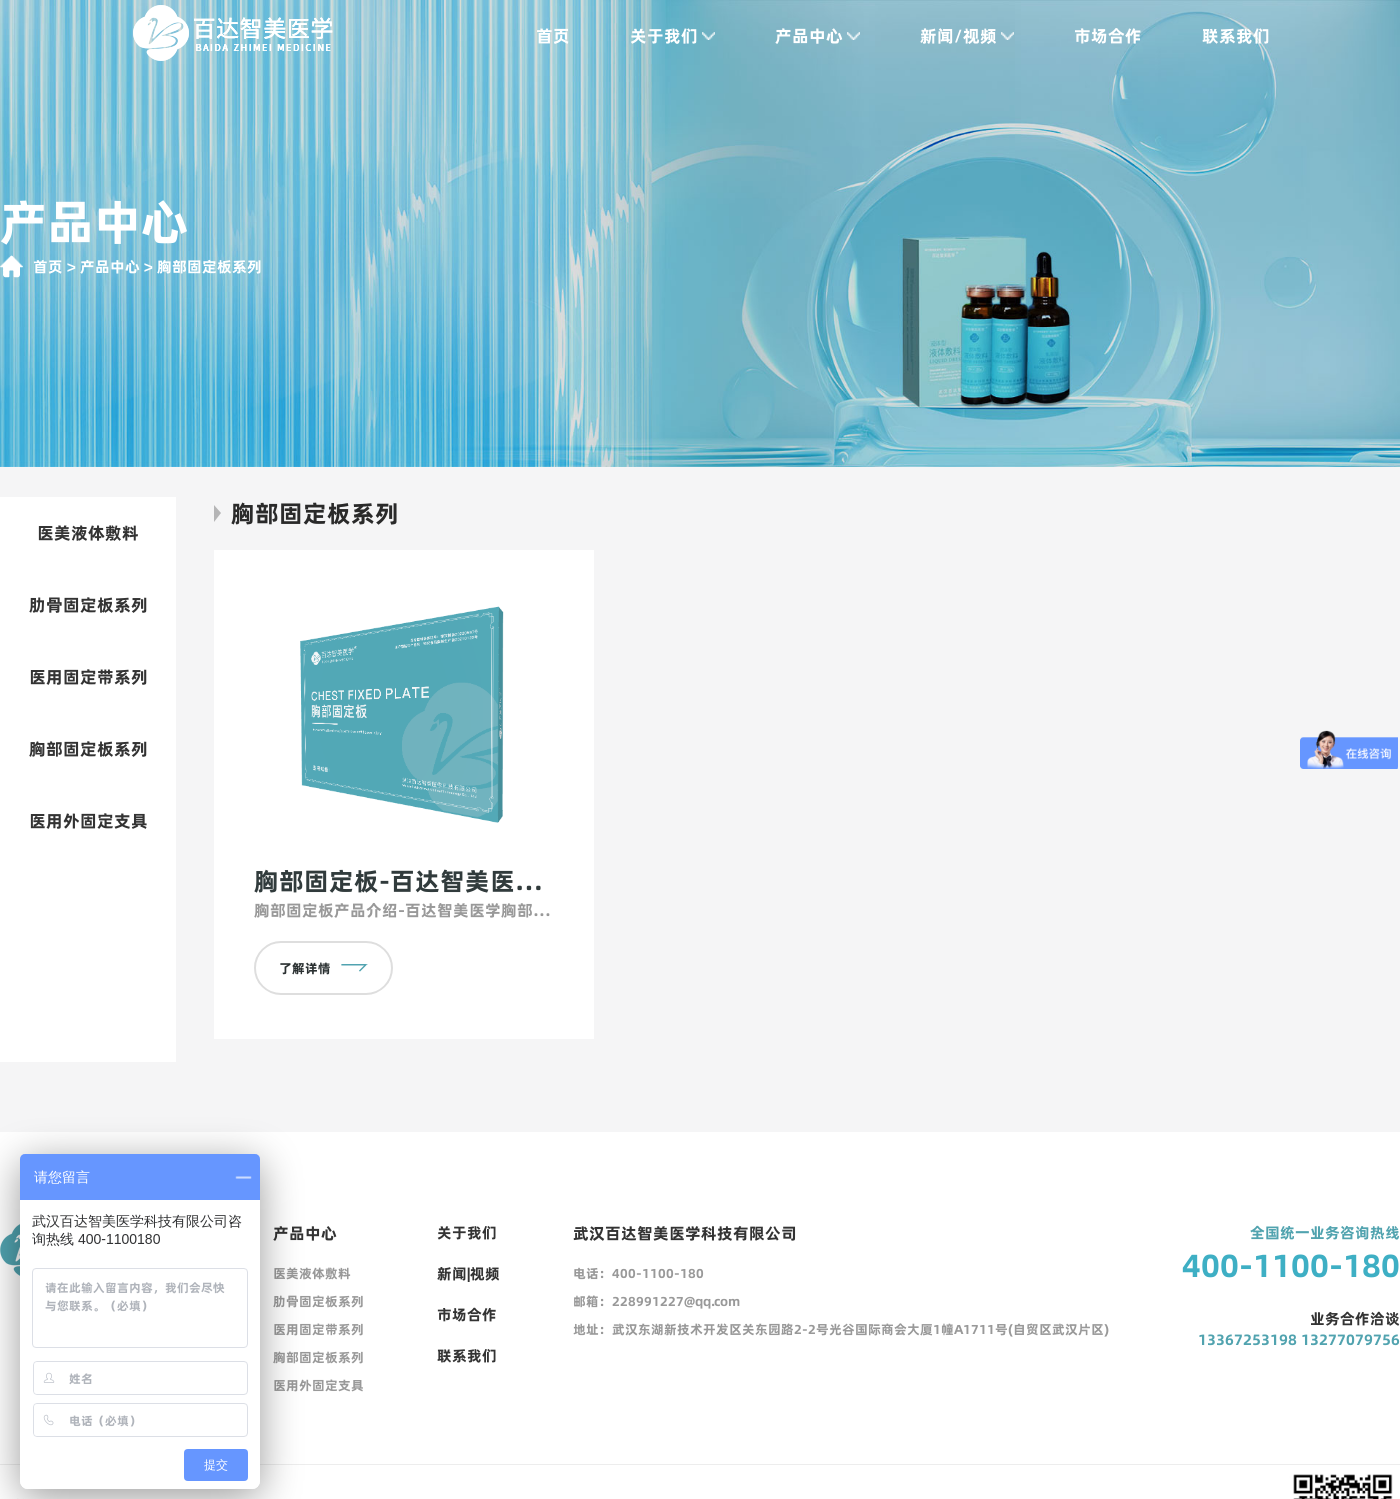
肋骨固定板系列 (88, 605)
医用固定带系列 (88, 677)
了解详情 (323, 968)
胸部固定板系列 (88, 749)
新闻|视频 (468, 1273)
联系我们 (1236, 36)
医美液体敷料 (88, 533)
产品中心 (817, 36)
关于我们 (672, 36)
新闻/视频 (967, 36)
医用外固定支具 (88, 821)
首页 (553, 36)
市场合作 (1108, 36)
